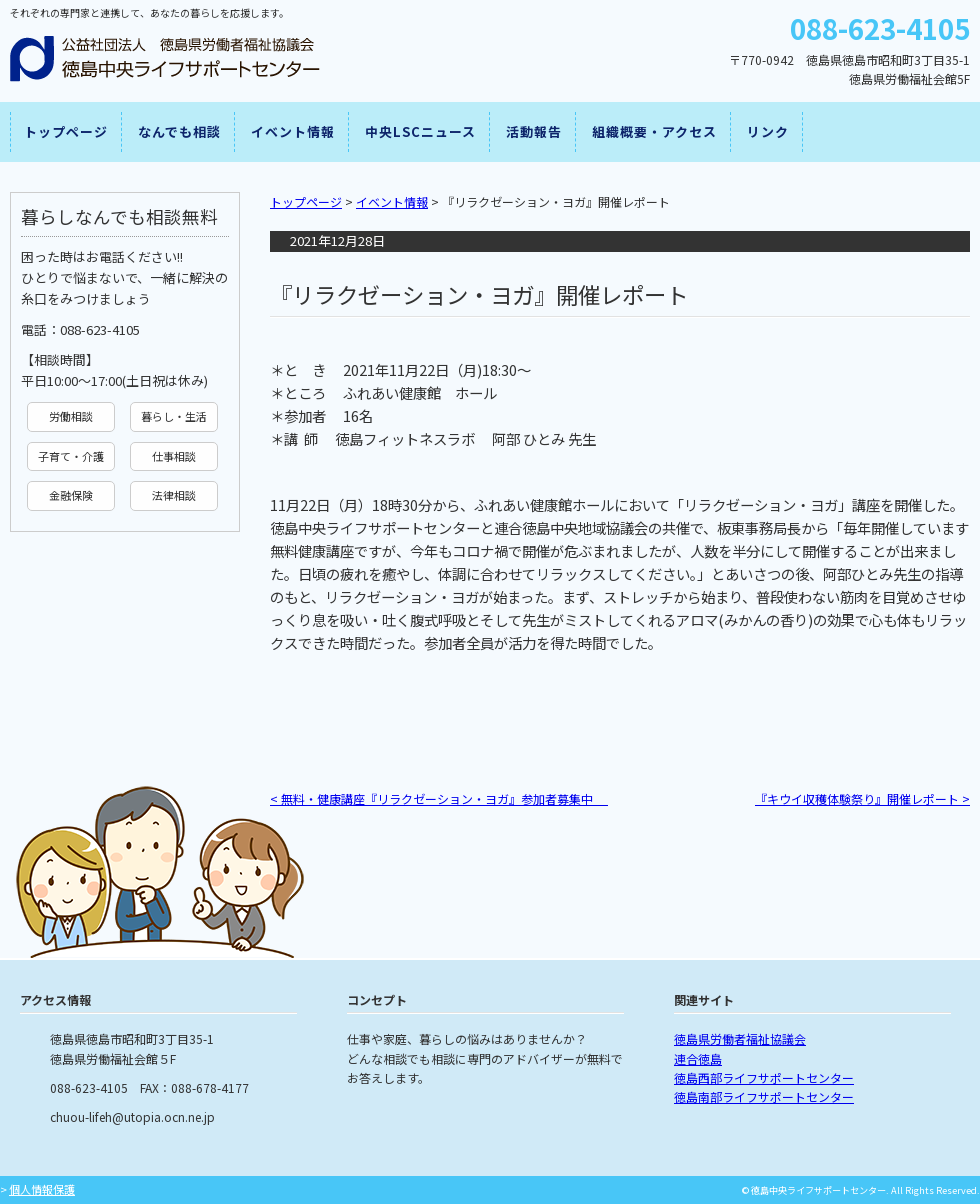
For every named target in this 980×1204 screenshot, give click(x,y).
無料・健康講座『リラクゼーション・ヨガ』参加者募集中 (439, 798)
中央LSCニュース (420, 131)
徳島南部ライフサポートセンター (764, 1096)
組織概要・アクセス (654, 131)
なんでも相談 (179, 131)
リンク (768, 131)
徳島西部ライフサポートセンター (764, 1077)
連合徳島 (698, 1058)
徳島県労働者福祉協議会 (740, 1038)
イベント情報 (293, 131)
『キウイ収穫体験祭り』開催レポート (862, 798)
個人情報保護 (42, 1189)
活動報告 (534, 131)
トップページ (66, 131)
